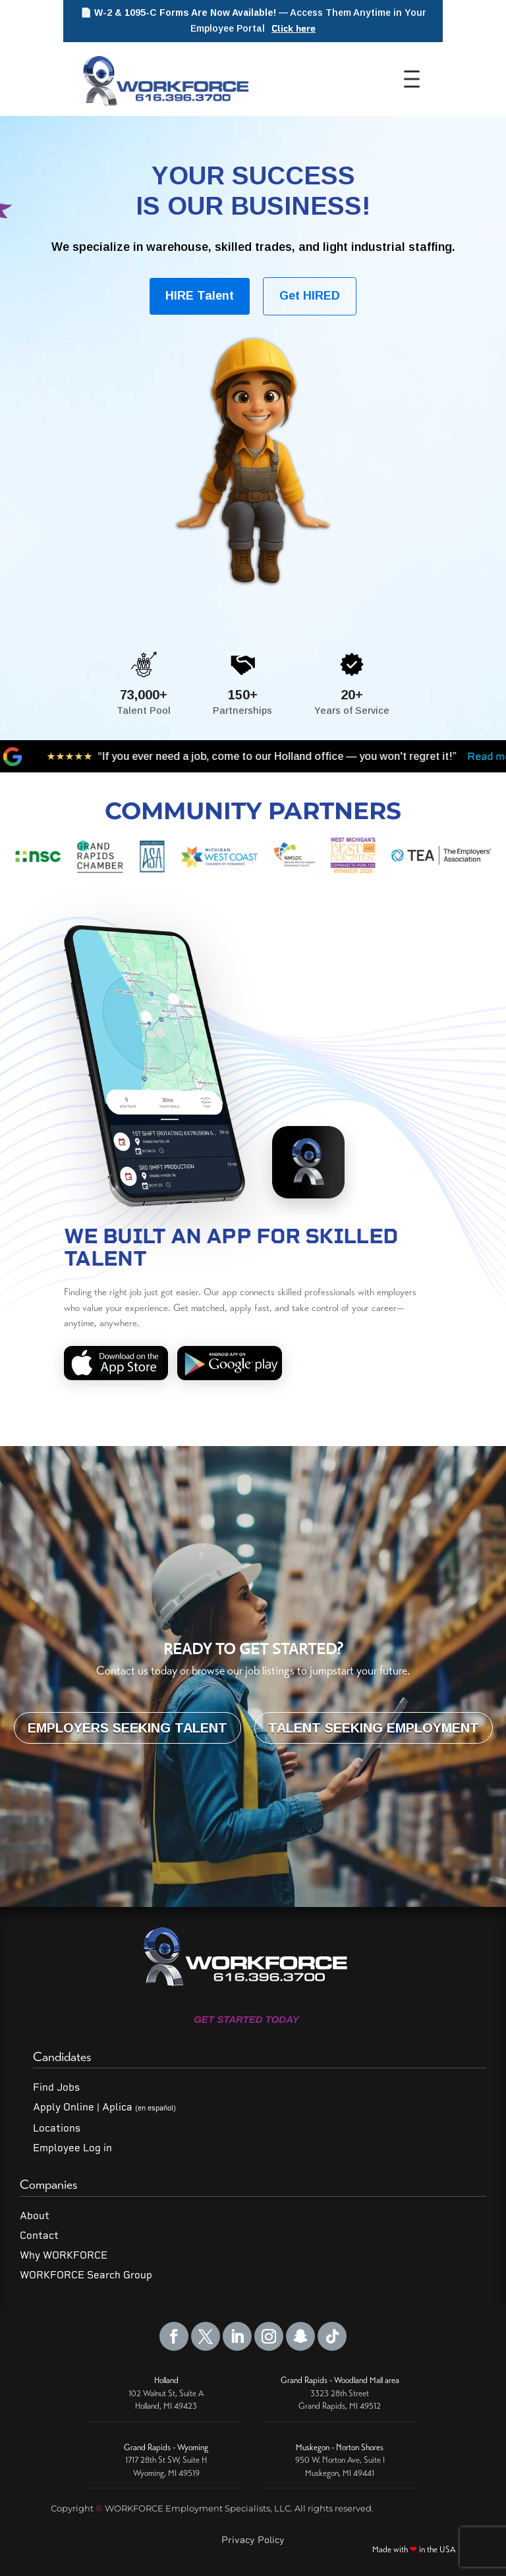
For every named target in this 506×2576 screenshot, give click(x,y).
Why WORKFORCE (63, 2255)
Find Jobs (56, 2087)
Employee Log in (72, 2148)
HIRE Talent (199, 295)
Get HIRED (309, 295)
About (34, 2216)
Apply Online (63, 2107)
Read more (376, 756)
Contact (39, 2235)
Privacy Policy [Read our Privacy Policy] (253, 2540)
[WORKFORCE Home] (163, 79)
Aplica (139, 2107)
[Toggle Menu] (416, 79)
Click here (293, 28)
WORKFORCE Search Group (86, 2275)
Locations (56, 2128)
